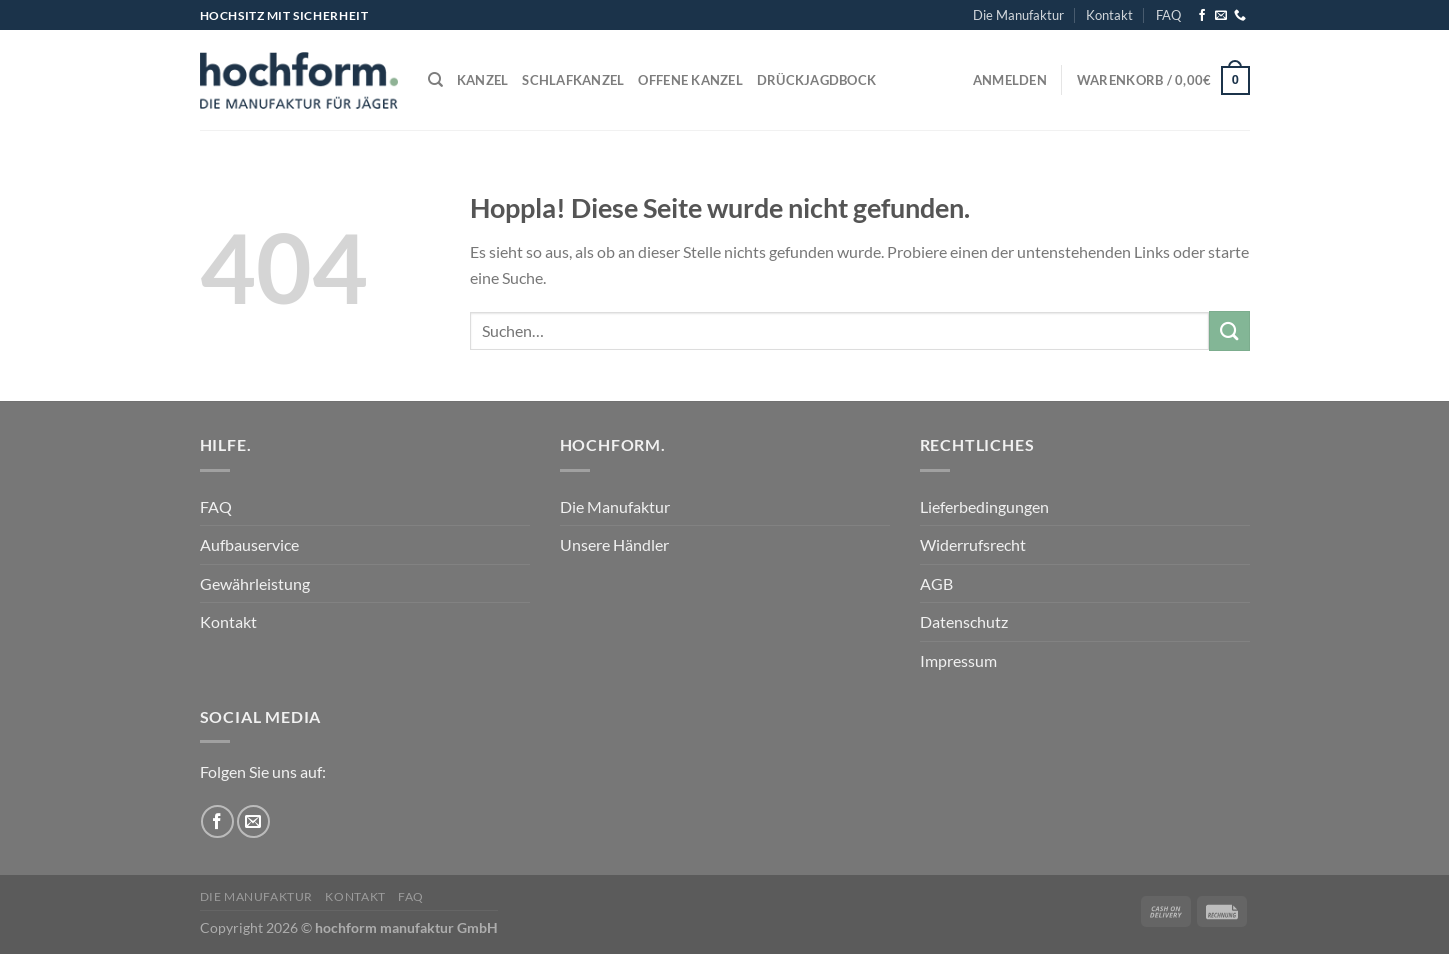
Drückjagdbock (816, 80)
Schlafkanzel (573, 80)
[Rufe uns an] (1240, 16)
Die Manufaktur (1018, 15)
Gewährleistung (255, 583)
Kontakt (1109, 15)
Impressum (958, 660)
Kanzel (483, 80)
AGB (936, 583)
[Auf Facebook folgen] (1202, 16)
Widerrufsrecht (973, 544)
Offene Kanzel (690, 80)
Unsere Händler (614, 544)
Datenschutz (964, 621)
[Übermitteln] (1229, 330)
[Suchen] (435, 80)
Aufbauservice (249, 544)
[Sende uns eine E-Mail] (1221, 16)
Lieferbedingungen (984, 506)
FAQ (1168, 15)
